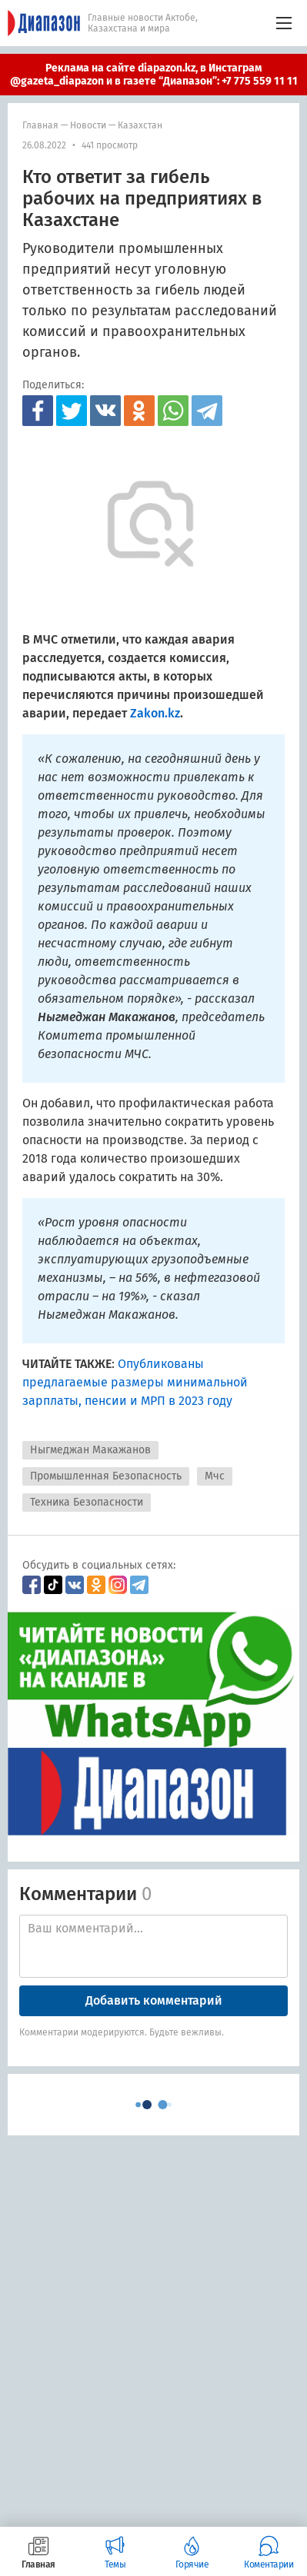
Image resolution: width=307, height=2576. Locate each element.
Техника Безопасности (86, 1502)
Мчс (215, 1476)
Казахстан (140, 125)
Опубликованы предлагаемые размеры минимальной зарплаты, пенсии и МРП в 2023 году (135, 1382)
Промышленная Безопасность (106, 1476)
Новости (88, 125)
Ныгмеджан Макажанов (90, 1449)
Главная (40, 125)
